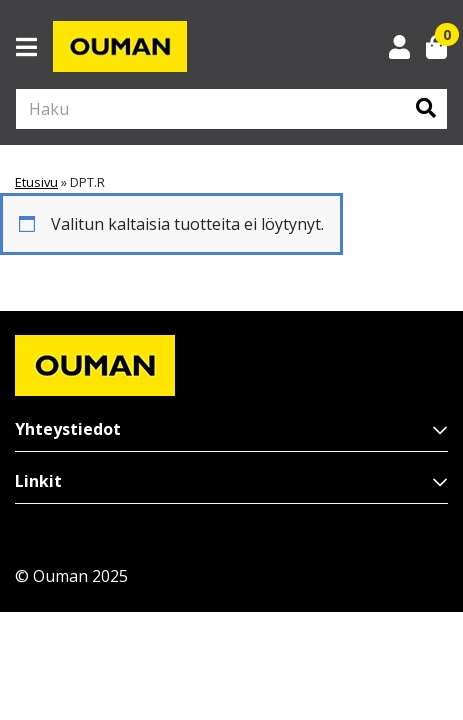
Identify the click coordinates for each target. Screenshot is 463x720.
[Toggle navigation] (34, 47)
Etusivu (36, 182)
